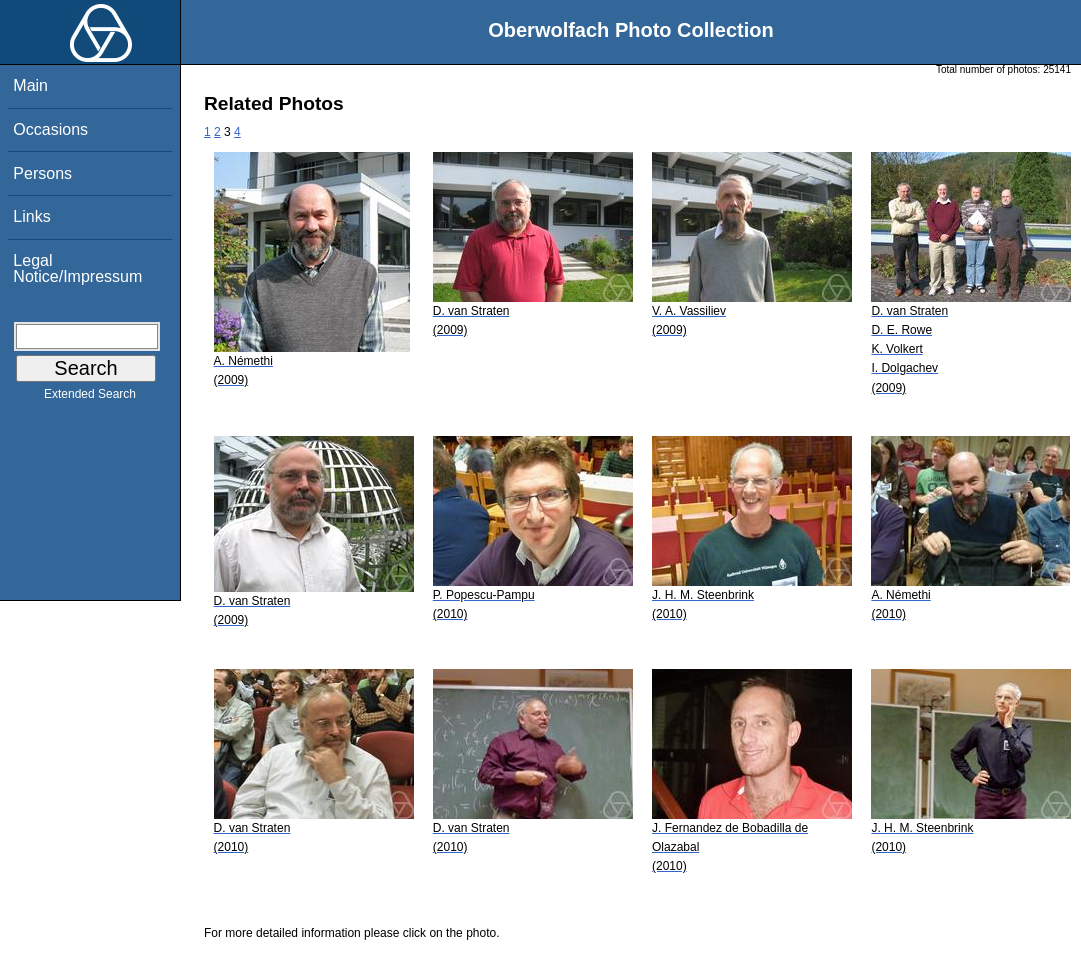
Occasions (50, 129)
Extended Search (90, 398)
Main (30, 85)
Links (31, 216)
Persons (42, 173)
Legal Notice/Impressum (77, 268)
